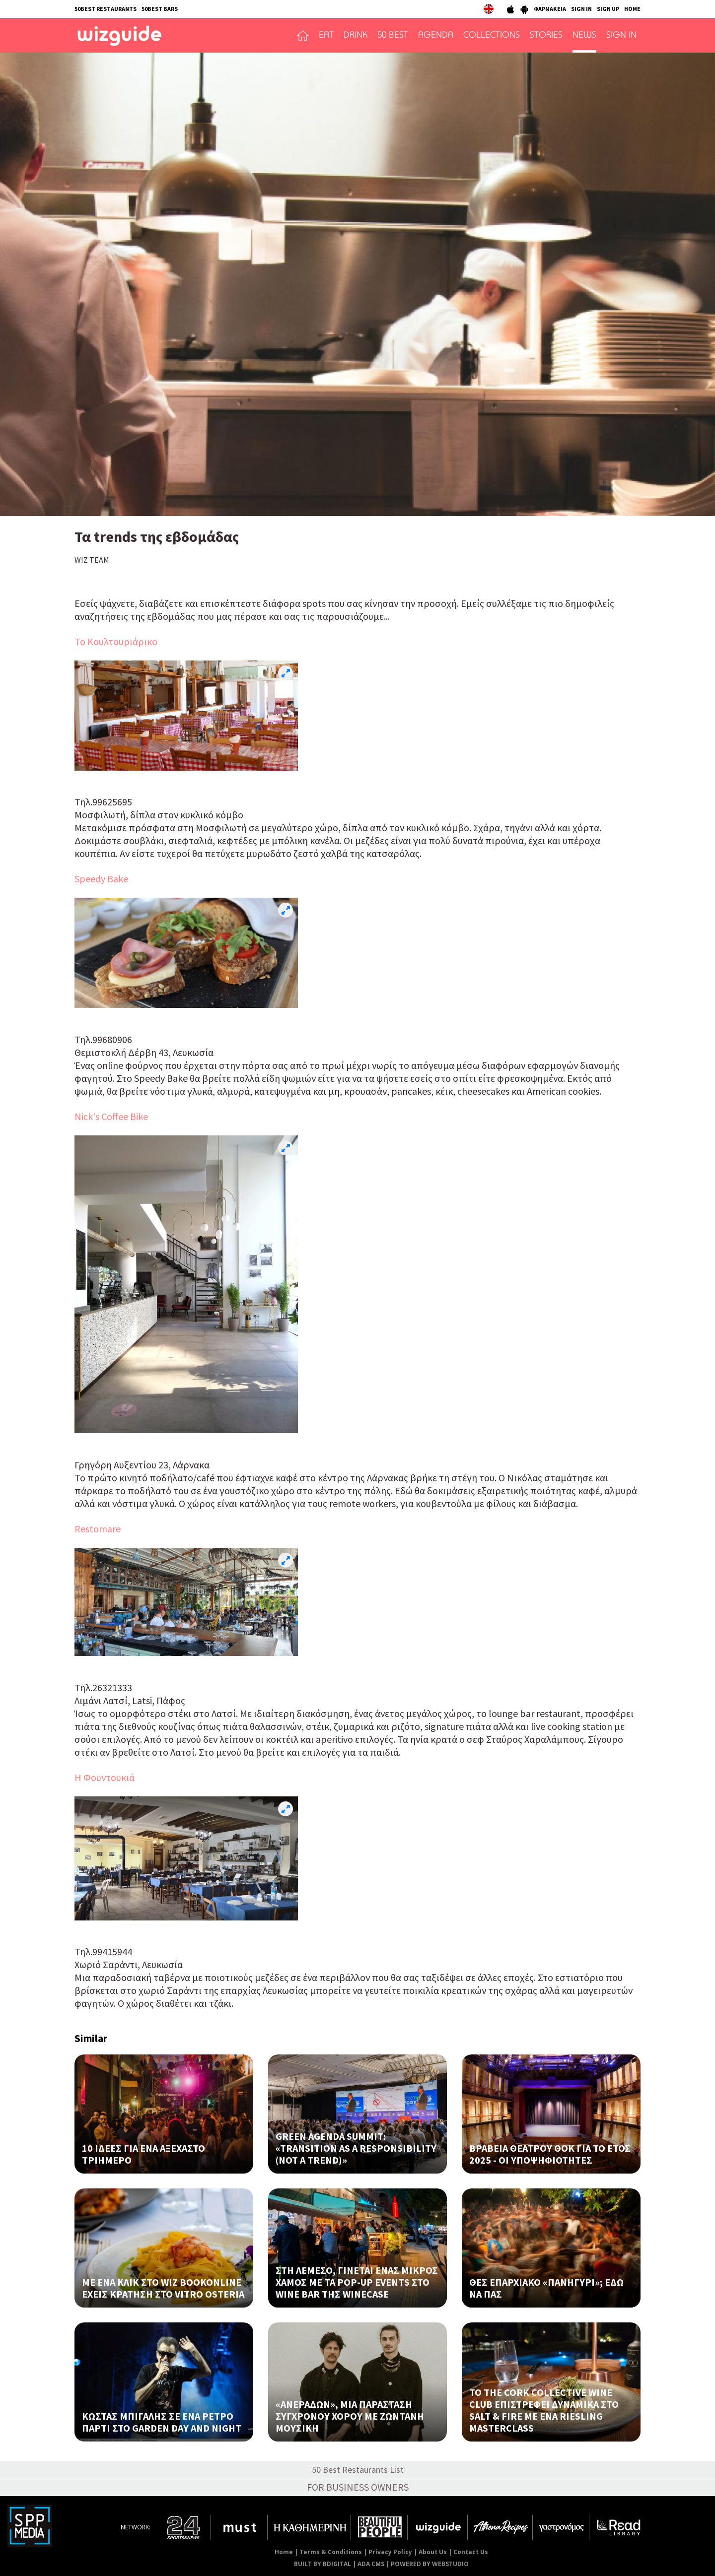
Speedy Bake (101, 878)
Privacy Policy (390, 2552)
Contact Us (470, 2552)
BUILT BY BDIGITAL (322, 2564)
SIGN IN (581, 8)
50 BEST (392, 35)
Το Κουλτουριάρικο (115, 641)
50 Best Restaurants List (358, 2469)
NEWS (584, 35)
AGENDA (435, 35)
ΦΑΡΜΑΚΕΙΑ (550, 8)
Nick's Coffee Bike (111, 1116)
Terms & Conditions (330, 2552)
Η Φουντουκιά (104, 1777)
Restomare (97, 1528)
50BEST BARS (160, 8)
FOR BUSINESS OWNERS (358, 2487)
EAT (326, 35)
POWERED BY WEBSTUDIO (430, 2564)
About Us (433, 2552)
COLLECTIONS (491, 35)
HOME (632, 8)
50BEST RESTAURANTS (105, 8)
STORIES (546, 35)
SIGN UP (608, 8)
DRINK (355, 35)
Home (284, 2552)
